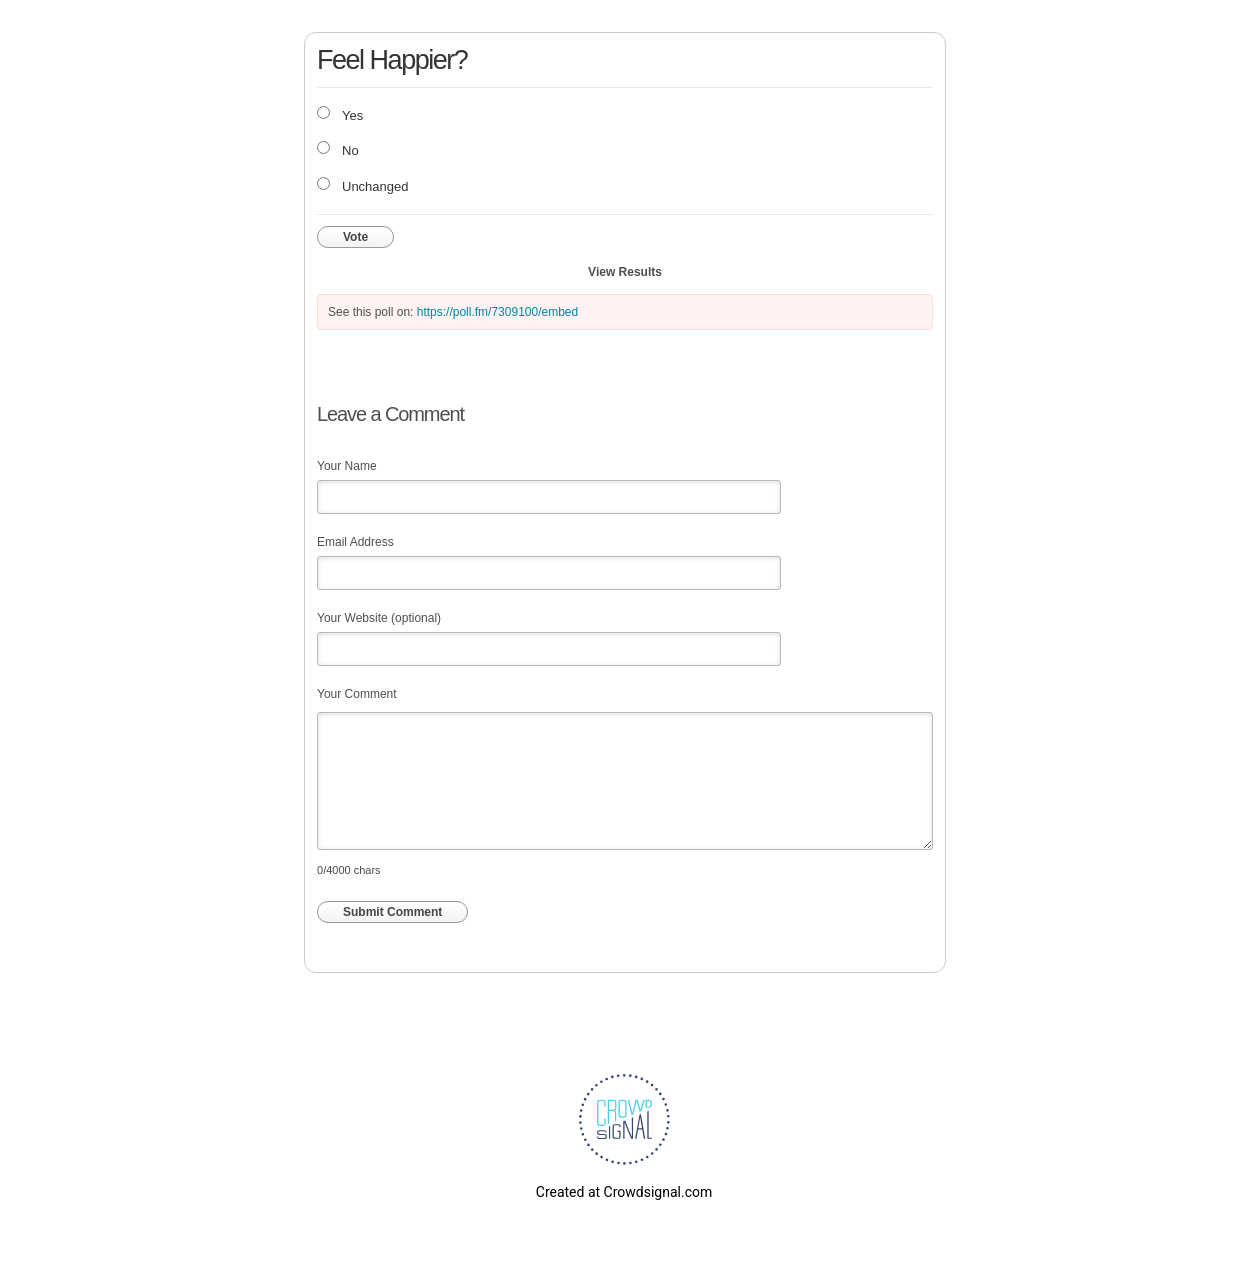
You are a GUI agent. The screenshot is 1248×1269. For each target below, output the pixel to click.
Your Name (347, 466)
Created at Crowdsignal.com (624, 1192)
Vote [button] (355, 237)
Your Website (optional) (379, 618)
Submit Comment (392, 912)
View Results (625, 272)
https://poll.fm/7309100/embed (497, 312)
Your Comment (357, 694)
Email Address (355, 542)
